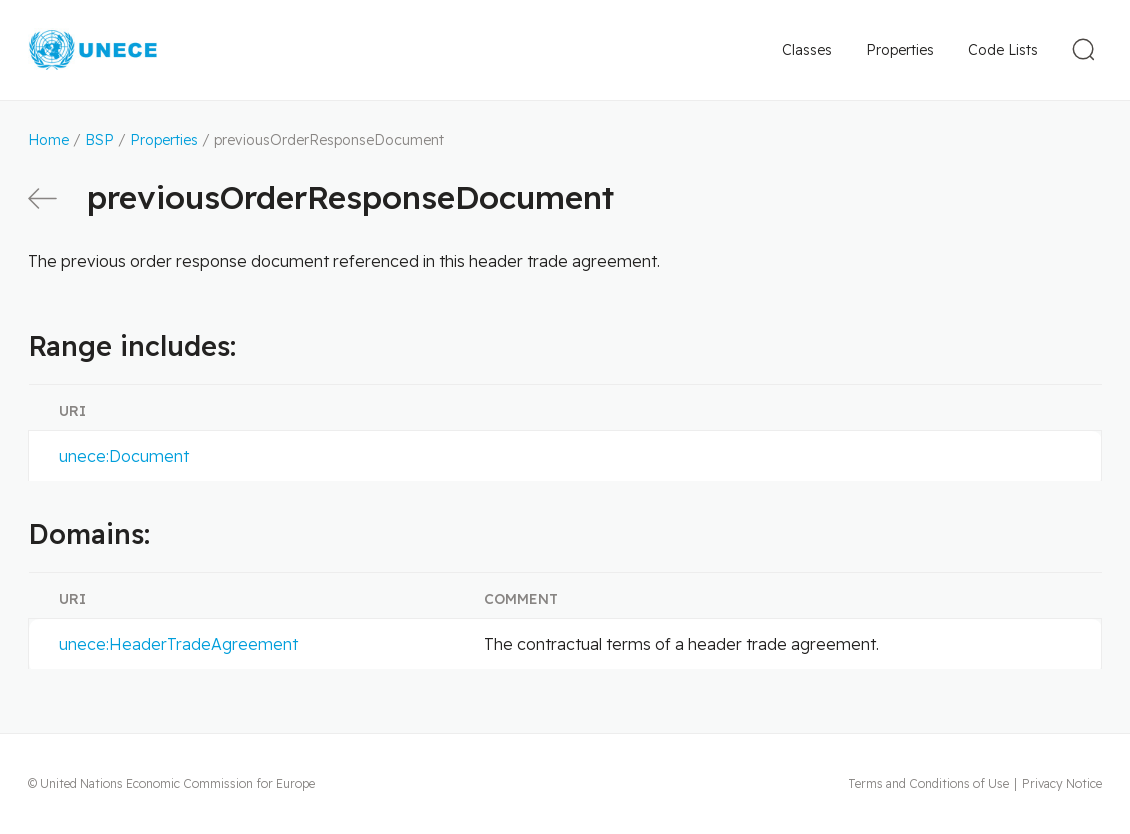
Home (48, 140)
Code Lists (1003, 50)
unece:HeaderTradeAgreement (178, 644)
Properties (900, 50)
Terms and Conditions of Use (928, 783)
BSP (99, 140)
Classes (807, 50)
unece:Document (124, 456)
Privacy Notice (1062, 783)
